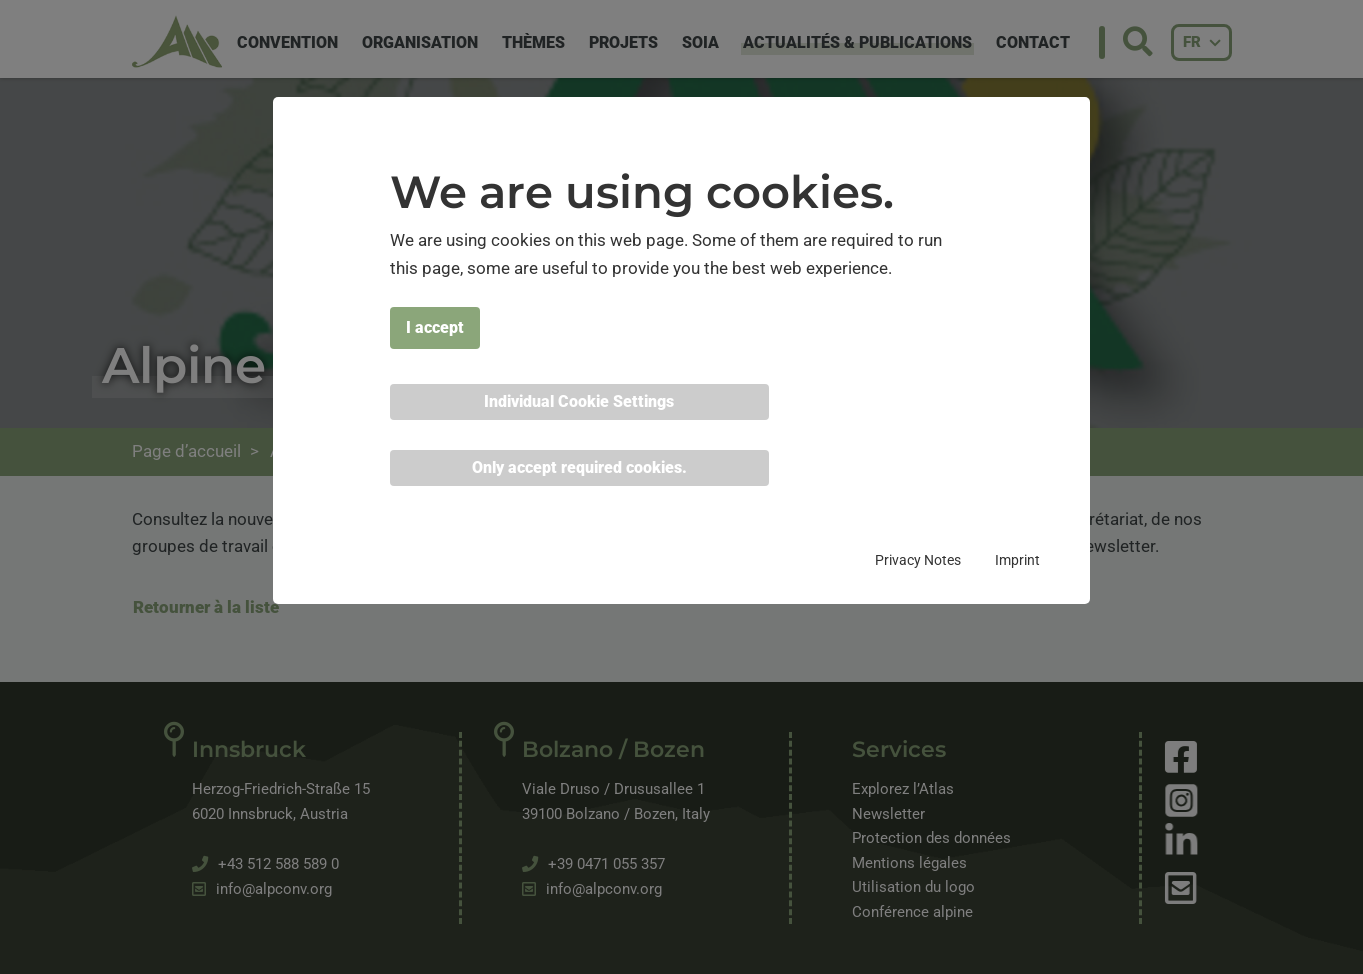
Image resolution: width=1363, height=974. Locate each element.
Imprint (1017, 560)
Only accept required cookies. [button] (579, 467)
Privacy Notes (918, 560)
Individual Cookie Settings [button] (579, 401)
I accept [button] (435, 327)
